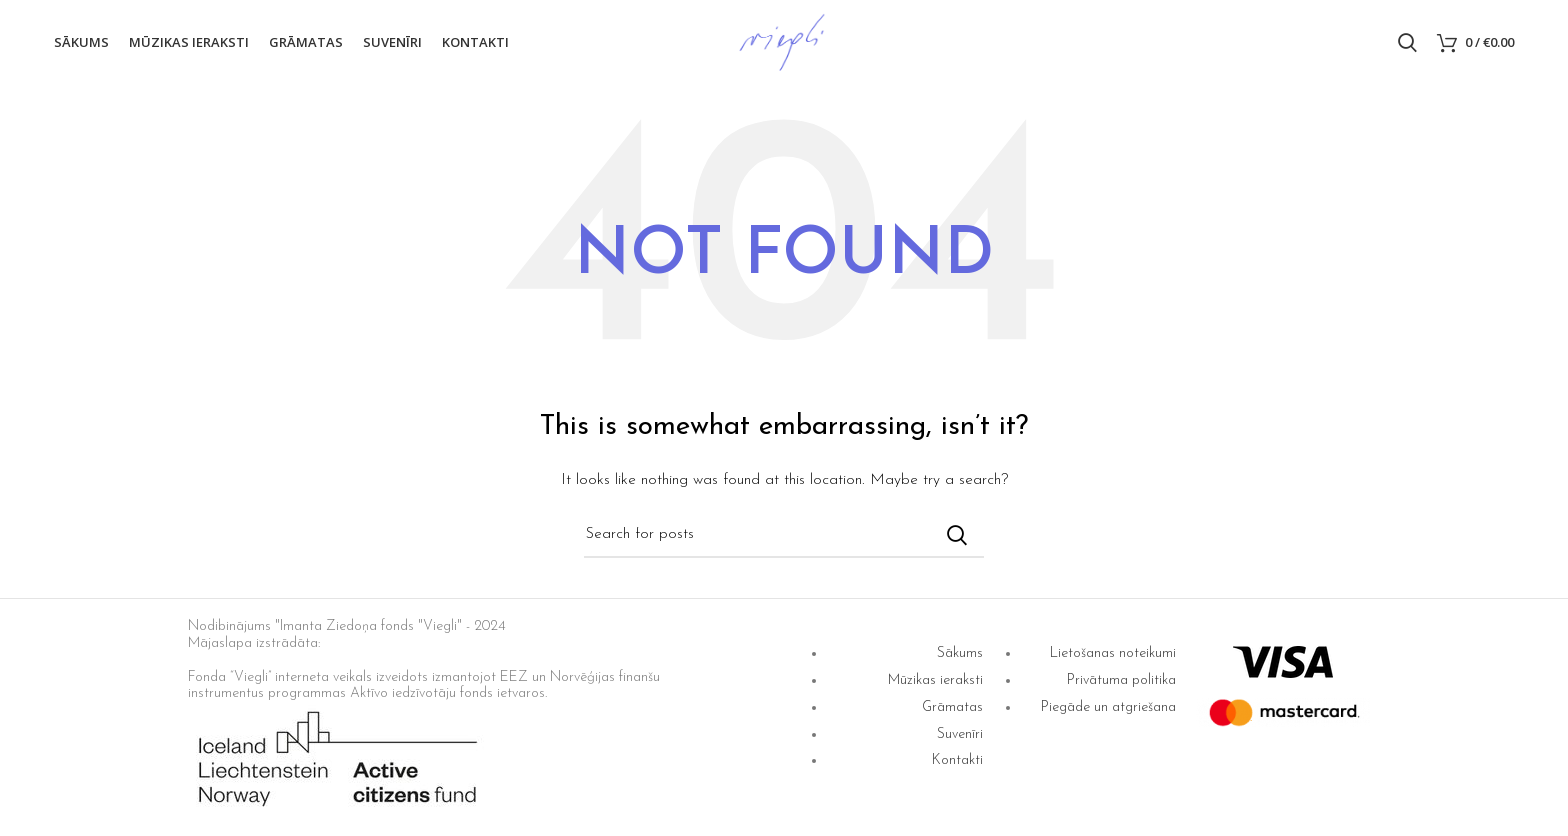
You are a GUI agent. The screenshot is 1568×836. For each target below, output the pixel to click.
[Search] (1407, 43)
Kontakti (957, 760)
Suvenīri (960, 734)
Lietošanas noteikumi (1113, 653)
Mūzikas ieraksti (935, 680)
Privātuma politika (1121, 680)
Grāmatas (952, 707)
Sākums (960, 653)
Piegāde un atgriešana (1108, 707)
